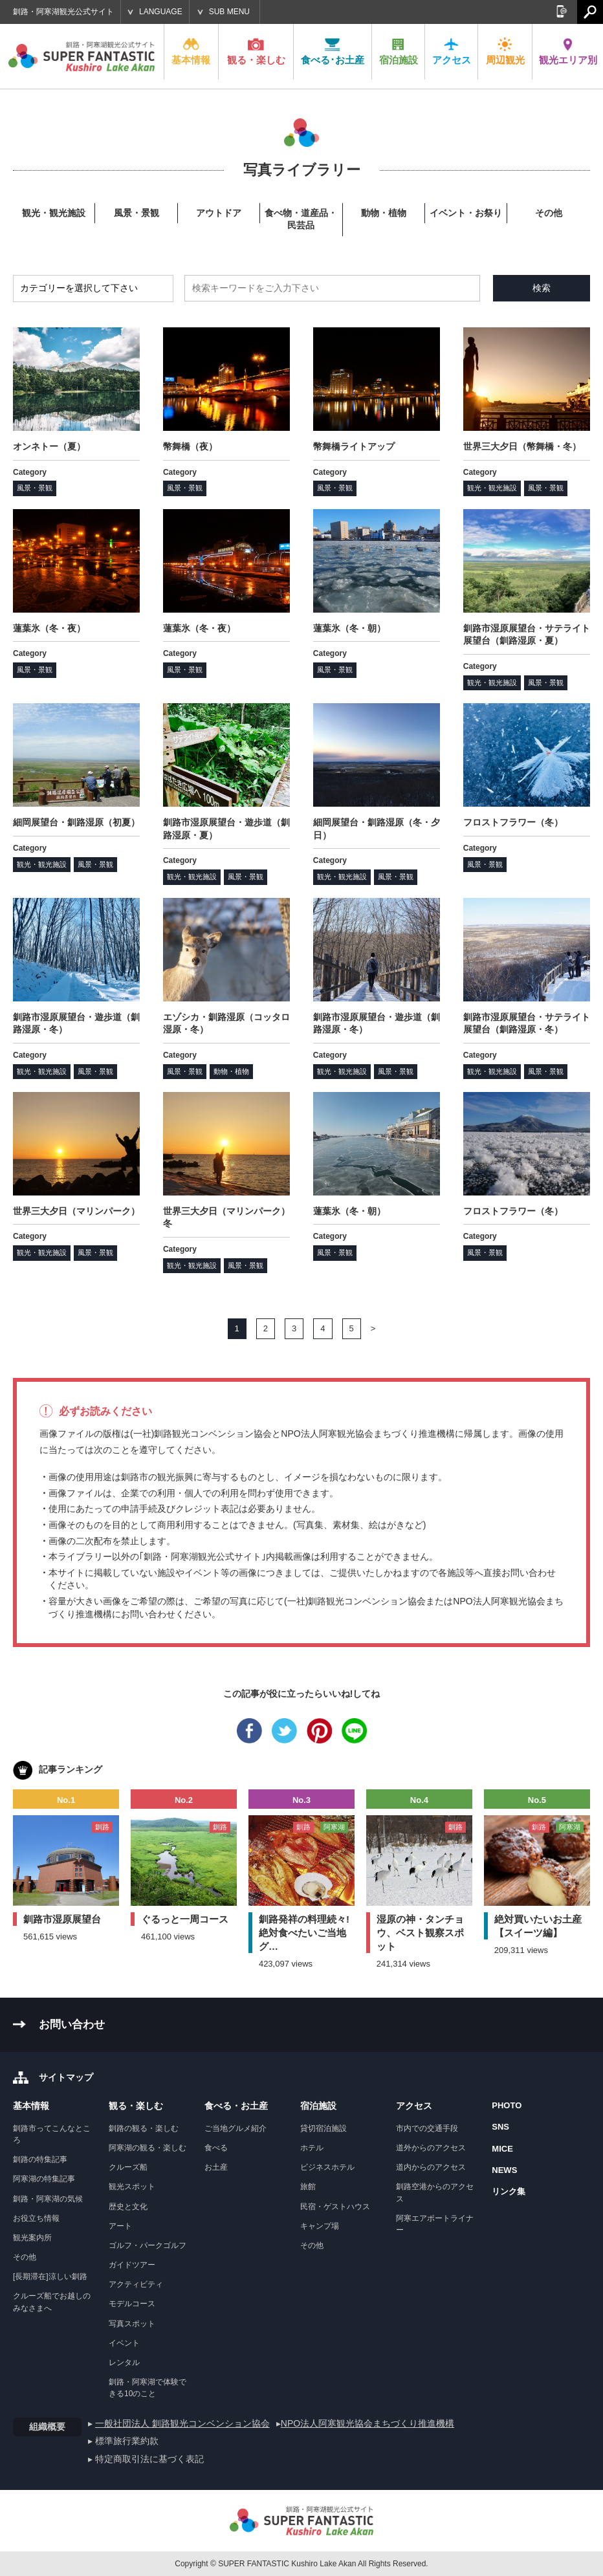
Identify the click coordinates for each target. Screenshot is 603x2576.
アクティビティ (136, 2284)
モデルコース (132, 2303)
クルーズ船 (128, 2167)
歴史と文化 (128, 2206)
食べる (216, 2147)
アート (120, 2226)
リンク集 (508, 2191)
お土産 (216, 2167)
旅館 (308, 2186)
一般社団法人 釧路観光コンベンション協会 (182, 2423)
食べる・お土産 (236, 2106)
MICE (502, 2149)
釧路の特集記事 (40, 2159)
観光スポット (132, 2186)
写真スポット (132, 2323)
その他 (24, 2257)
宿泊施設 (398, 51)
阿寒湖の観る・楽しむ (147, 2147)
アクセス (451, 51)
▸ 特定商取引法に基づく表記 (146, 2459)
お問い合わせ (72, 2024)
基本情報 (190, 51)
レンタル (124, 2362)
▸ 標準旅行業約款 (123, 2441)
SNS (500, 2127)
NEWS (504, 2170)
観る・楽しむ (256, 51)
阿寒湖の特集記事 (44, 2178)
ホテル (311, 2147)
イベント (124, 2343)
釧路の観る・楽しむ (144, 2128)
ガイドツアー (132, 2264)
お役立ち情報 (36, 2218)
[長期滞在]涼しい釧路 (50, 2276)
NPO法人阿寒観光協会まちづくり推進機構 (367, 2423)
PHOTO (506, 2105)
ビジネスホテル (327, 2167)
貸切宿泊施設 (323, 2128)
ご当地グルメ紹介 (235, 2128)
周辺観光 (505, 51)
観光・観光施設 (492, 488)
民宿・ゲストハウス (335, 2206)
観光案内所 (32, 2237)
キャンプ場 (319, 2226)
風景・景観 (34, 488)
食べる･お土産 (332, 51)
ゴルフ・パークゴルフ (147, 2245)
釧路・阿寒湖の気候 (48, 2198)
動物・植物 (231, 1071)
